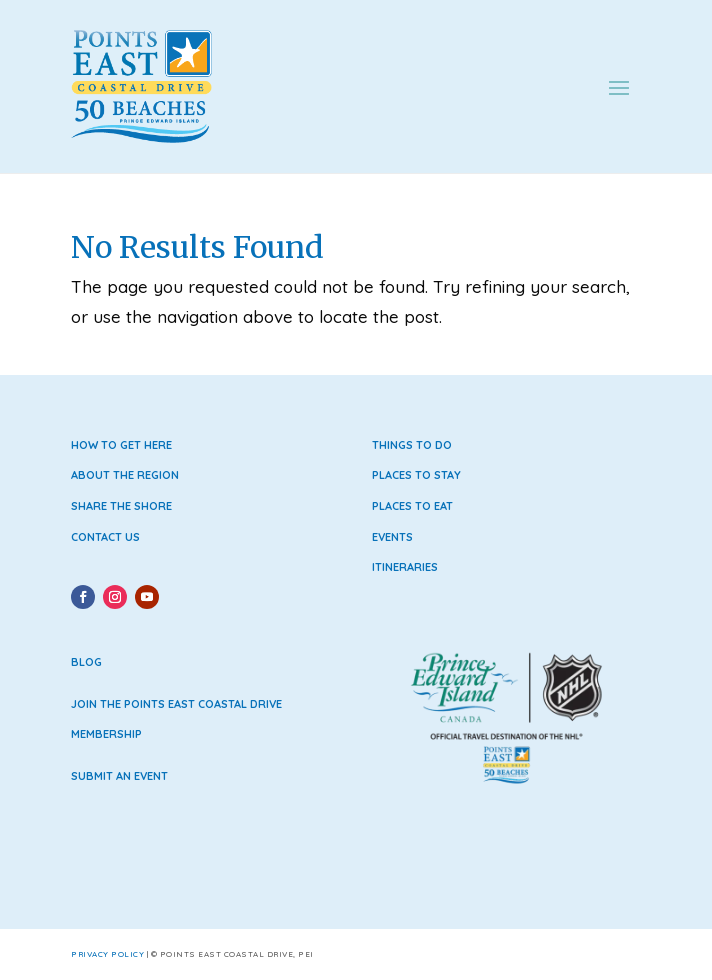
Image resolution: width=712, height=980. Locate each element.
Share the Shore (121, 506)
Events (392, 537)
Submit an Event (119, 776)
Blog (86, 662)
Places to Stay (416, 475)
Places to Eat (412, 506)
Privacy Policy (107, 954)
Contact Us (105, 537)
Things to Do (412, 445)
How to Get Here (121, 445)
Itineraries (405, 567)
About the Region (125, 475)
